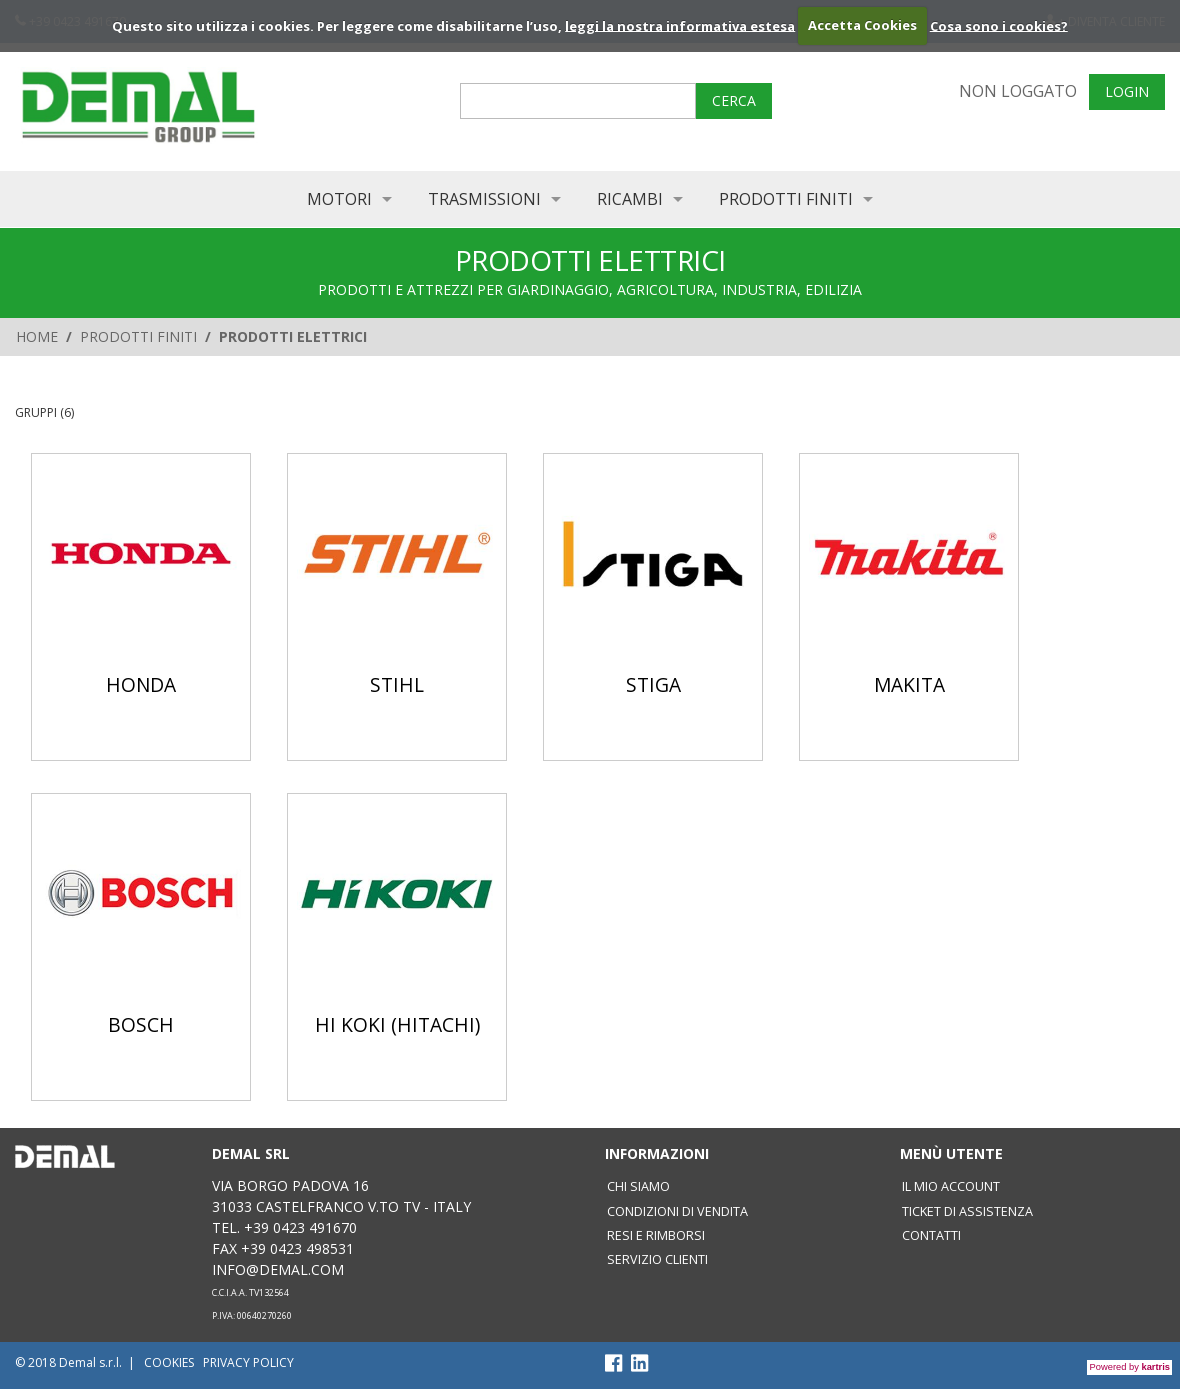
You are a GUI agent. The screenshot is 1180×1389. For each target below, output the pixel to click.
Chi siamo (638, 1186)
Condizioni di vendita (677, 1211)
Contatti (931, 1235)
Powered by (1130, 1367)
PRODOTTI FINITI (786, 199)
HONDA (141, 684)
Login (1127, 91)
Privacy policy (248, 1362)
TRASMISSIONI (484, 199)
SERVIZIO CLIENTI (657, 1259)
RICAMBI (630, 199)
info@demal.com (278, 1269)
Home (37, 336)
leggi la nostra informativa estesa (680, 25)
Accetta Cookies (862, 25)
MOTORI (339, 199)
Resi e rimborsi (656, 1235)
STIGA (653, 684)
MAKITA (909, 684)
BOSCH (141, 1024)
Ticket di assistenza (967, 1211)
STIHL (397, 684)
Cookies (169, 1362)
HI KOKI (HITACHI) (397, 1024)
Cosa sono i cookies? (999, 25)
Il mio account (951, 1186)
